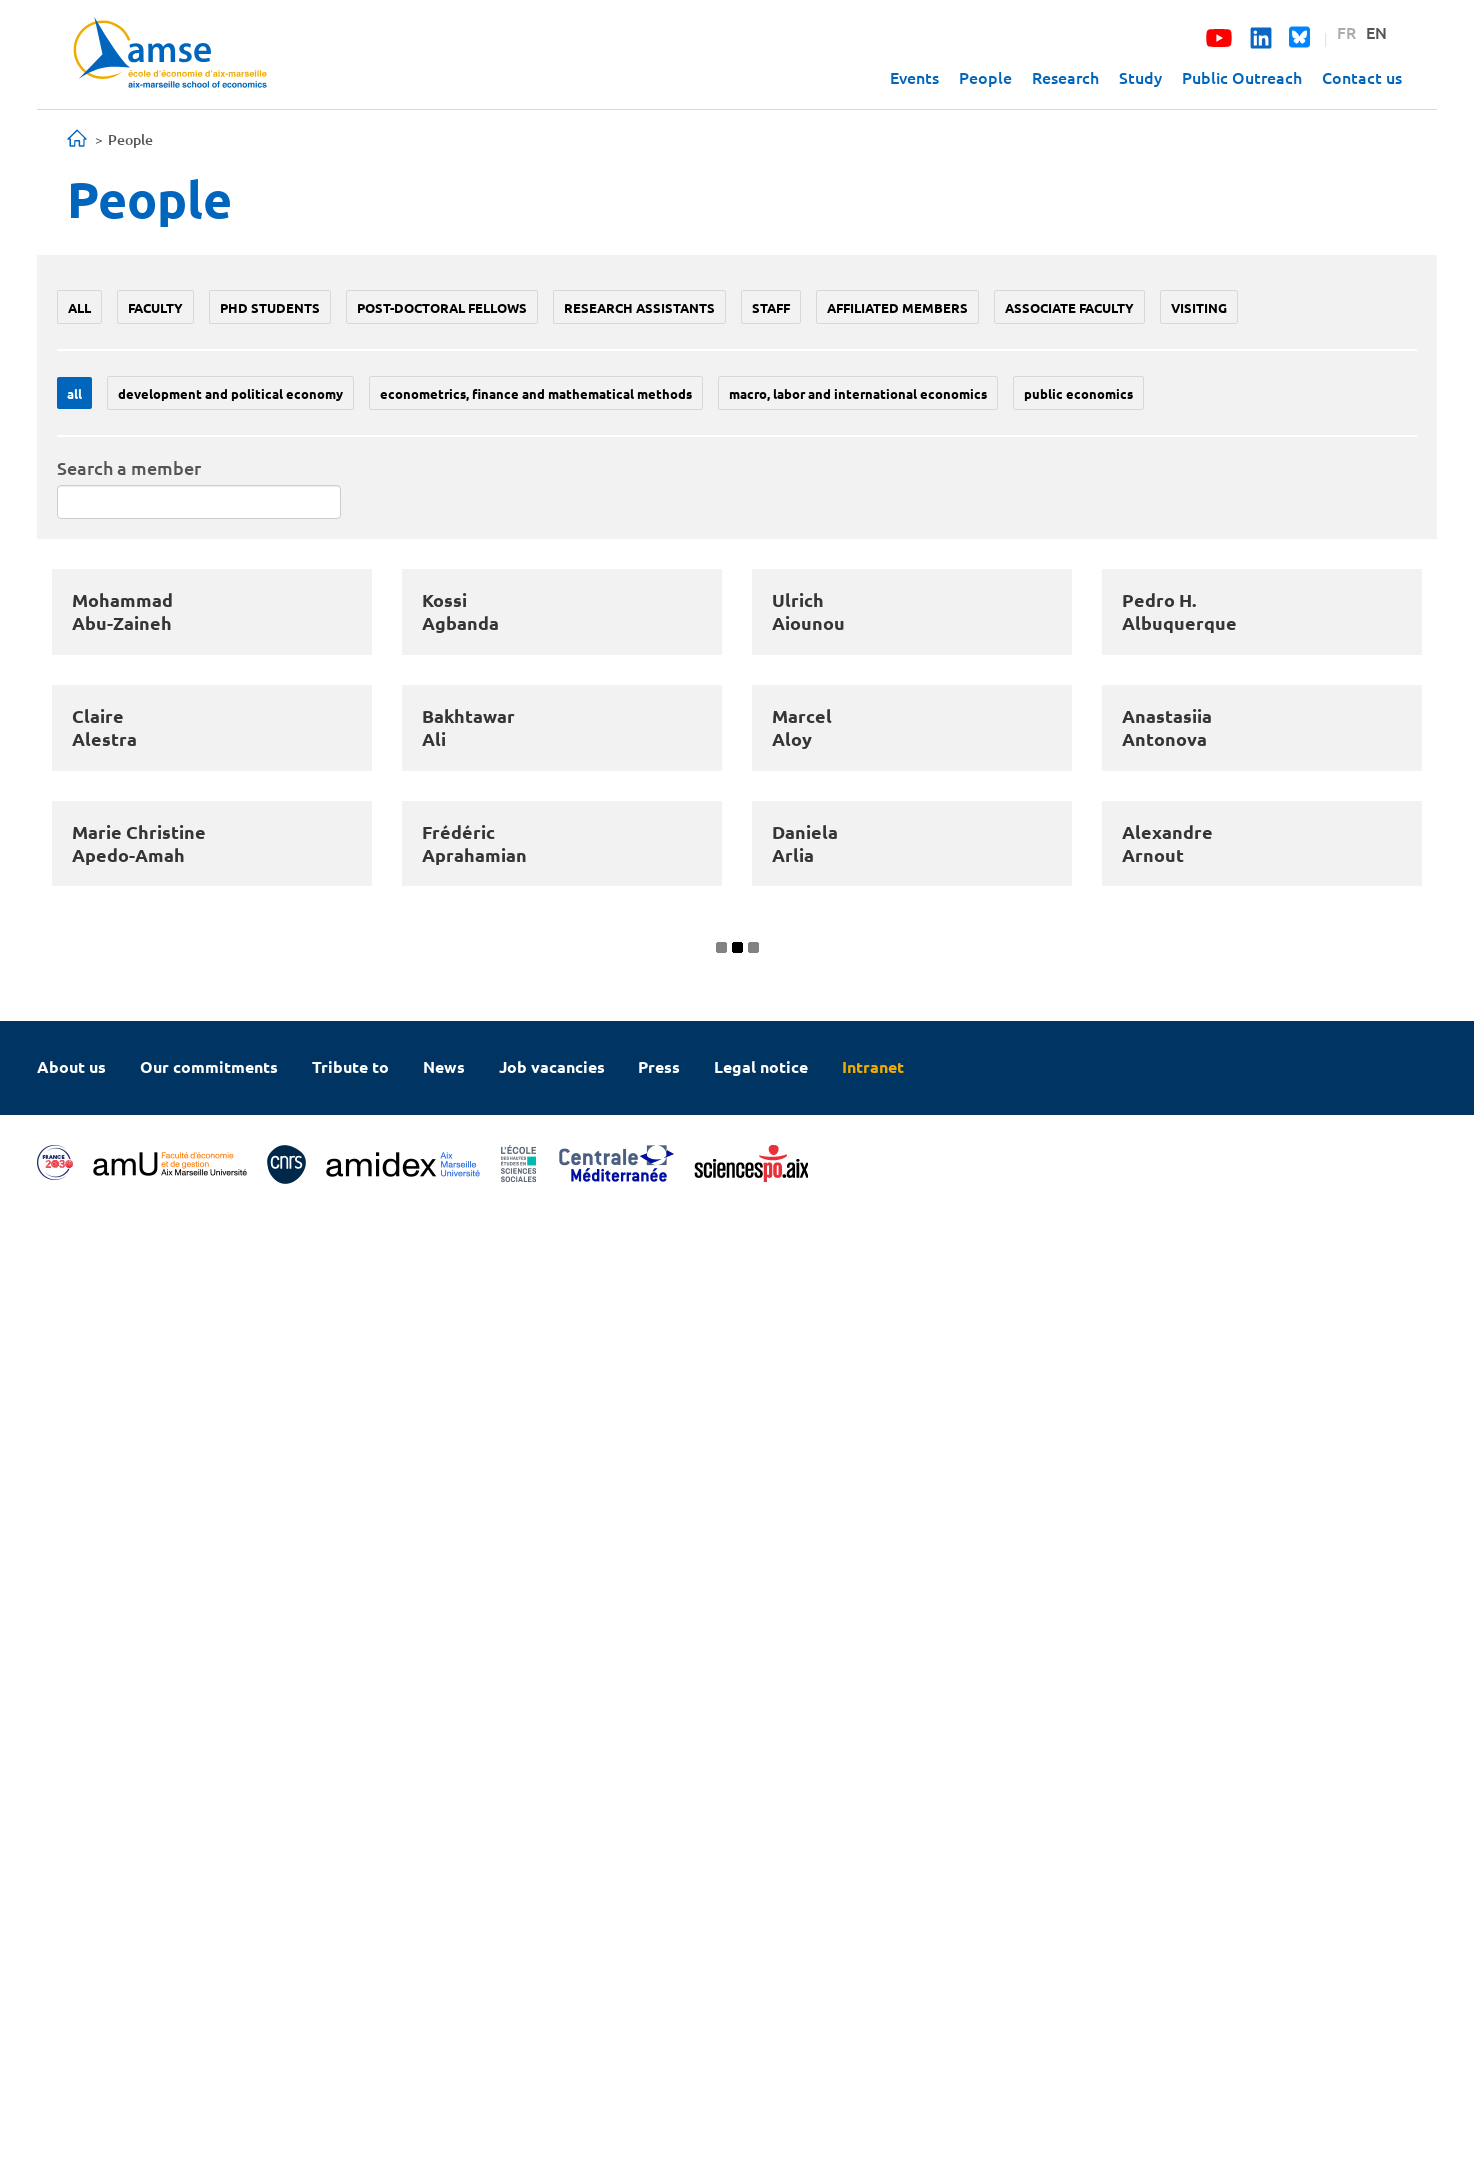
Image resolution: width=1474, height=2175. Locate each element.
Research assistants (639, 307)
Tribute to (350, 2026)
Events (914, 77)
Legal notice (761, 2026)
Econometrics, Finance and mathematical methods (536, 393)
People (985, 77)
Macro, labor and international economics (858, 393)
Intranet (873, 2026)
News (444, 2026)
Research (1065, 77)
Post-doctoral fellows (442, 307)
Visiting (1199, 307)
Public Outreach (1242, 77)
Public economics (1078, 393)
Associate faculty (1069, 307)
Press (659, 2026)
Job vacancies (552, 2026)
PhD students (270, 307)
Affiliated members (897, 307)
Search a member (129, 467)
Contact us (1362, 77)
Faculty (155, 307)
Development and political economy (230, 393)
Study (1140, 77)
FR (1346, 32)
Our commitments (209, 2026)
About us (71, 2026)
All (79, 307)
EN (1376, 32)
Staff (771, 307)
